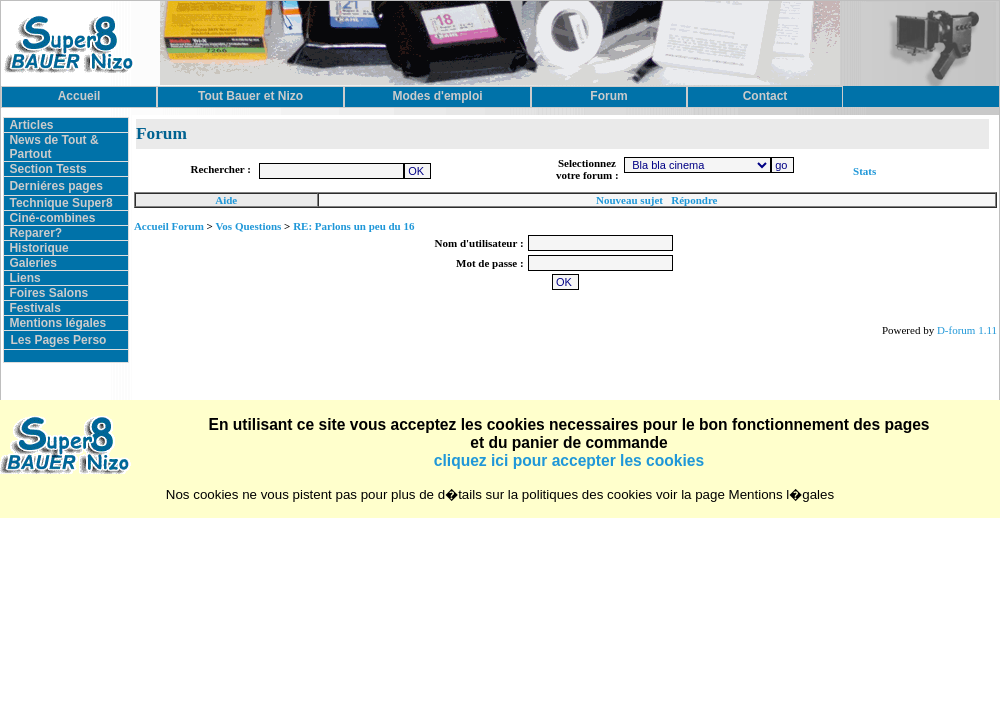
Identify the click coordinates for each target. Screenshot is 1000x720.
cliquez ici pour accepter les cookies (569, 460)
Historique (38, 248)
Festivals (34, 308)
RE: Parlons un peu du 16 (353, 226)
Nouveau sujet (629, 200)
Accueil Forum (169, 226)
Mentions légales (57, 323)
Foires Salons (48, 293)
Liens (24, 278)
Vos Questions (248, 226)
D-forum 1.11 (967, 330)
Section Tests (47, 169)
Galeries (32, 263)
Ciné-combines (52, 218)
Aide (226, 200)
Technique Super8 (60, 203)
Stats (864, 171)
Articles (31, 125)
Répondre (694, 200)
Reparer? (35, 233)
